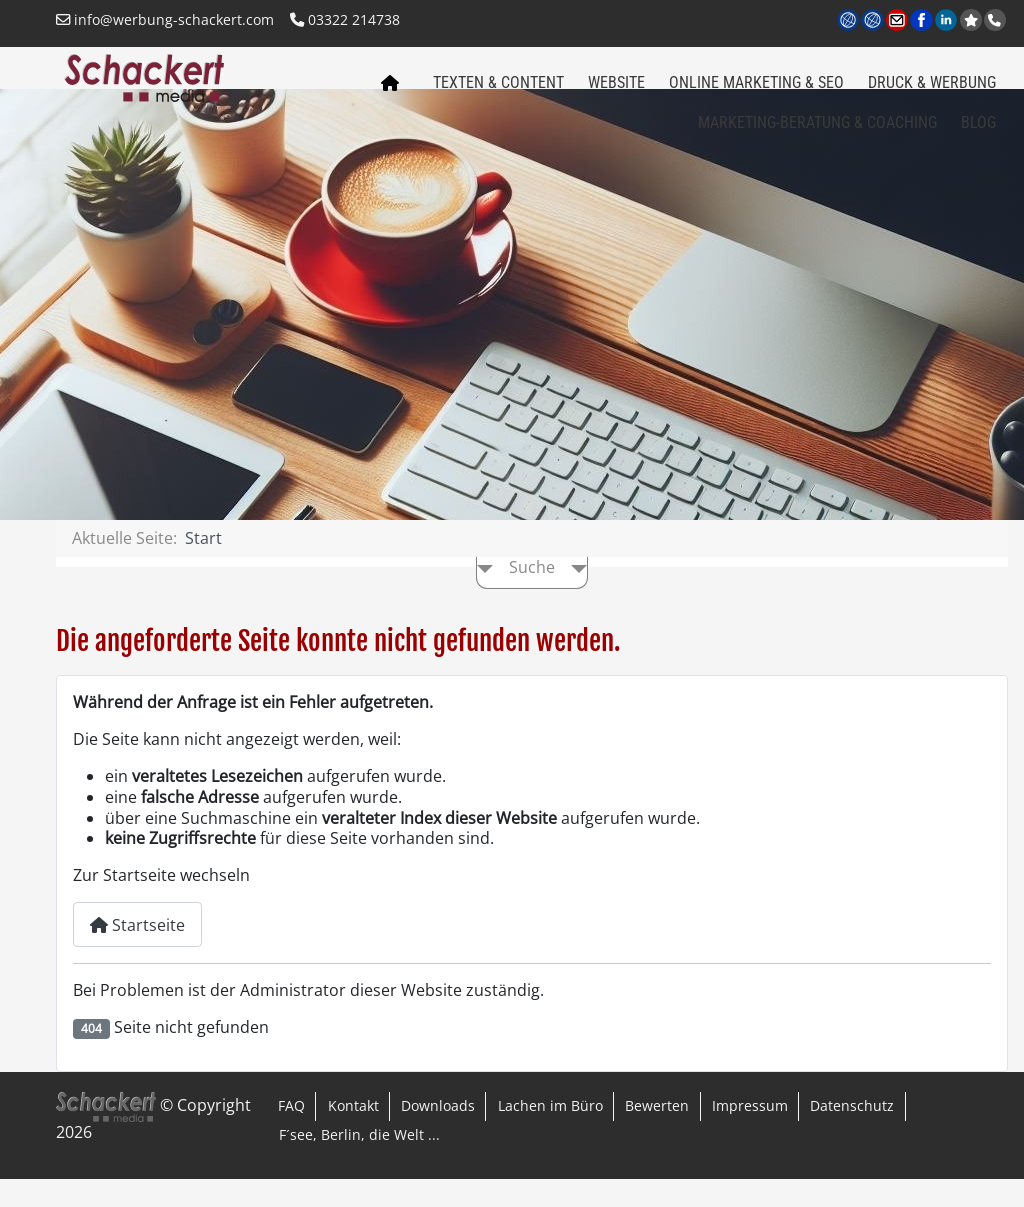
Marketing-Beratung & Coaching (817, 131)
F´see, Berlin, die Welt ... (359, 1162)
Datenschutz (852, 1133)
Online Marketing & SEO (756, 91)
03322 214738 (345, 19)
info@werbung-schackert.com (165, 19)
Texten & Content (498, 91)
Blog (978, 131)
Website (616, 91)
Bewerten (657, 1133)
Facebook (922, 21)
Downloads (438, 1133)
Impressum (750, 1133)
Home (385, 98)
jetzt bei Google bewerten (973, 20)
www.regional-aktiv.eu (873, 21)
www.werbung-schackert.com (849, 21)
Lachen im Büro (550, 1133)
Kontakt (353, 1133)
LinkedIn (947, 21)
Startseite (137, 953)
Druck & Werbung (932, 91)
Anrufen (997, 20)
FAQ (291, 1133)
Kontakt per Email (898, 21)
